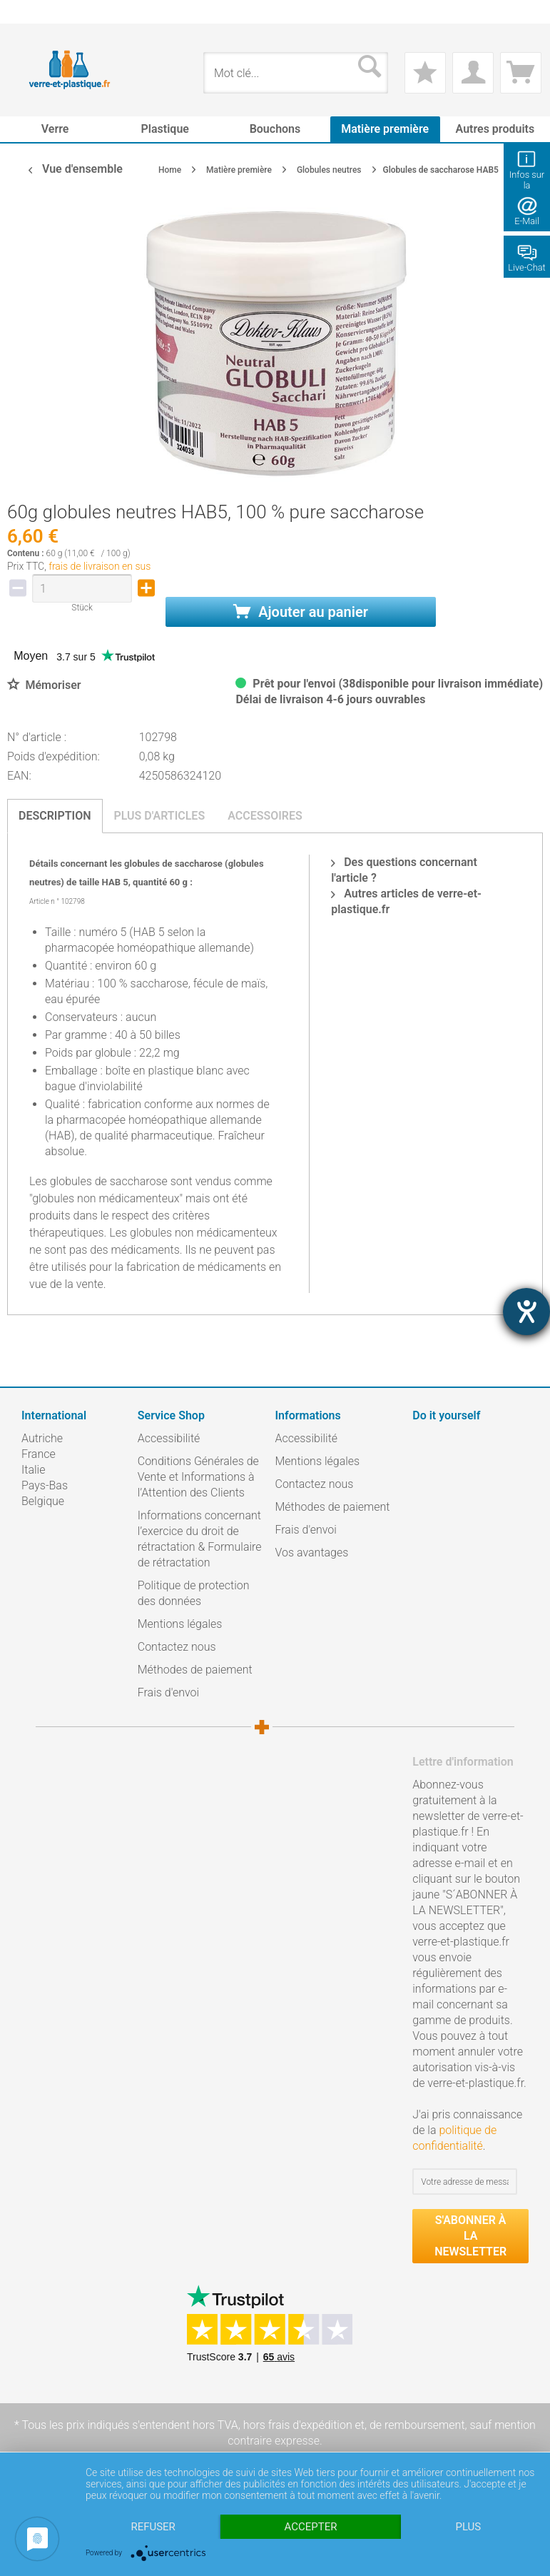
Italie (33, 1469)
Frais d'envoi (168, 1692)
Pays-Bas (44, 1485)
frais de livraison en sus (100, 566)
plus (468, 2526)
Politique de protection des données (194, 1593)
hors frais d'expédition (297, 2425)
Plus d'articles (159, 815)
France (38, 1454)
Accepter (311, 2526)
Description (55, 815)
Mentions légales (180, 1624)
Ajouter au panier (300, 611)
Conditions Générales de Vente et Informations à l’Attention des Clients (198, 1476)
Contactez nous (177, 1647)
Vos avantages (312, 1552)
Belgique (42, 1501)
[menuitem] (28, 12)
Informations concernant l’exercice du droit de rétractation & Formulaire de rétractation (200, 1539)
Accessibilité (169, 1438)
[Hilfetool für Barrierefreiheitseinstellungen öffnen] (526, 1311)
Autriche (42, 1438)
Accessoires (265, 815)
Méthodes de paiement (195, 1669)
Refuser (153, 2526)
